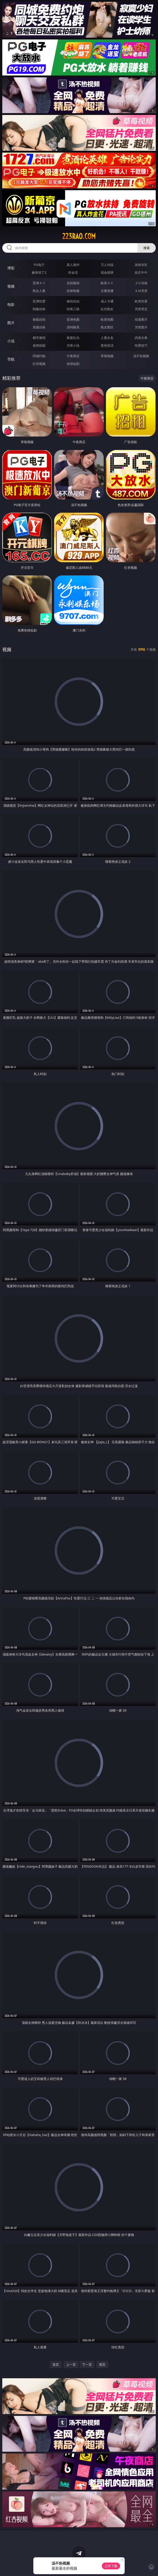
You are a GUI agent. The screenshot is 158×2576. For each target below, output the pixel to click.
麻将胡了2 (39, 272)
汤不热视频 (141, 356)
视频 (11, 286)
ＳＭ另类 (141, 291)
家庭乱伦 (73, 337)
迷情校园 (39, 345)
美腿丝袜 (39, 327)
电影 (11, 304)
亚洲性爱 (39, 301)
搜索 (146, 248)
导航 (11, 359)
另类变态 (141, 309)
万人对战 (107, 265)
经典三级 (73, 309)
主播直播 (107, 291)
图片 (11, 322)
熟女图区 (107, 327)
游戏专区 (141, 265)
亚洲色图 (73, 319)
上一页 (71, 2364)
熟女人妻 (39, 291)
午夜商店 (73, 356)
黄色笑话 (107, 345)
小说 (11, 340)
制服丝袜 (39, 309)
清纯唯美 (73, 327)
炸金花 (73, 272)
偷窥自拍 (39, 319)
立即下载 (111, 2566)
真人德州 (73, 265)
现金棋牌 (107, 272)
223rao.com (79, 236)
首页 (56, 2364)
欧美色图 (107, 319)
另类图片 (141, 327)
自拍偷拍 (73, 283)
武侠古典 (141, 337)
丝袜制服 (73, 291)
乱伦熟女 (107, 309)
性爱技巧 (141, 345)
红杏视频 (39, 363)
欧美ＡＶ (107, 283)
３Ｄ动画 (141, 283)
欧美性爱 (141, 301)
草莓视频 (107, 356)
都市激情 (39, 337)
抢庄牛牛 (141, 272)
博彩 (11, 267)
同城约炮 (39, 356)
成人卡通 (107, 301)
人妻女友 (107, 337)
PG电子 (39, 265)
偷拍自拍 (73, 301)
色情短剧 (73, 363)
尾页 (102, 2364)
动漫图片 (141, 319)
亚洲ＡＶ (39, 283)
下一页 (87, 2364)
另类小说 (73, 345)
